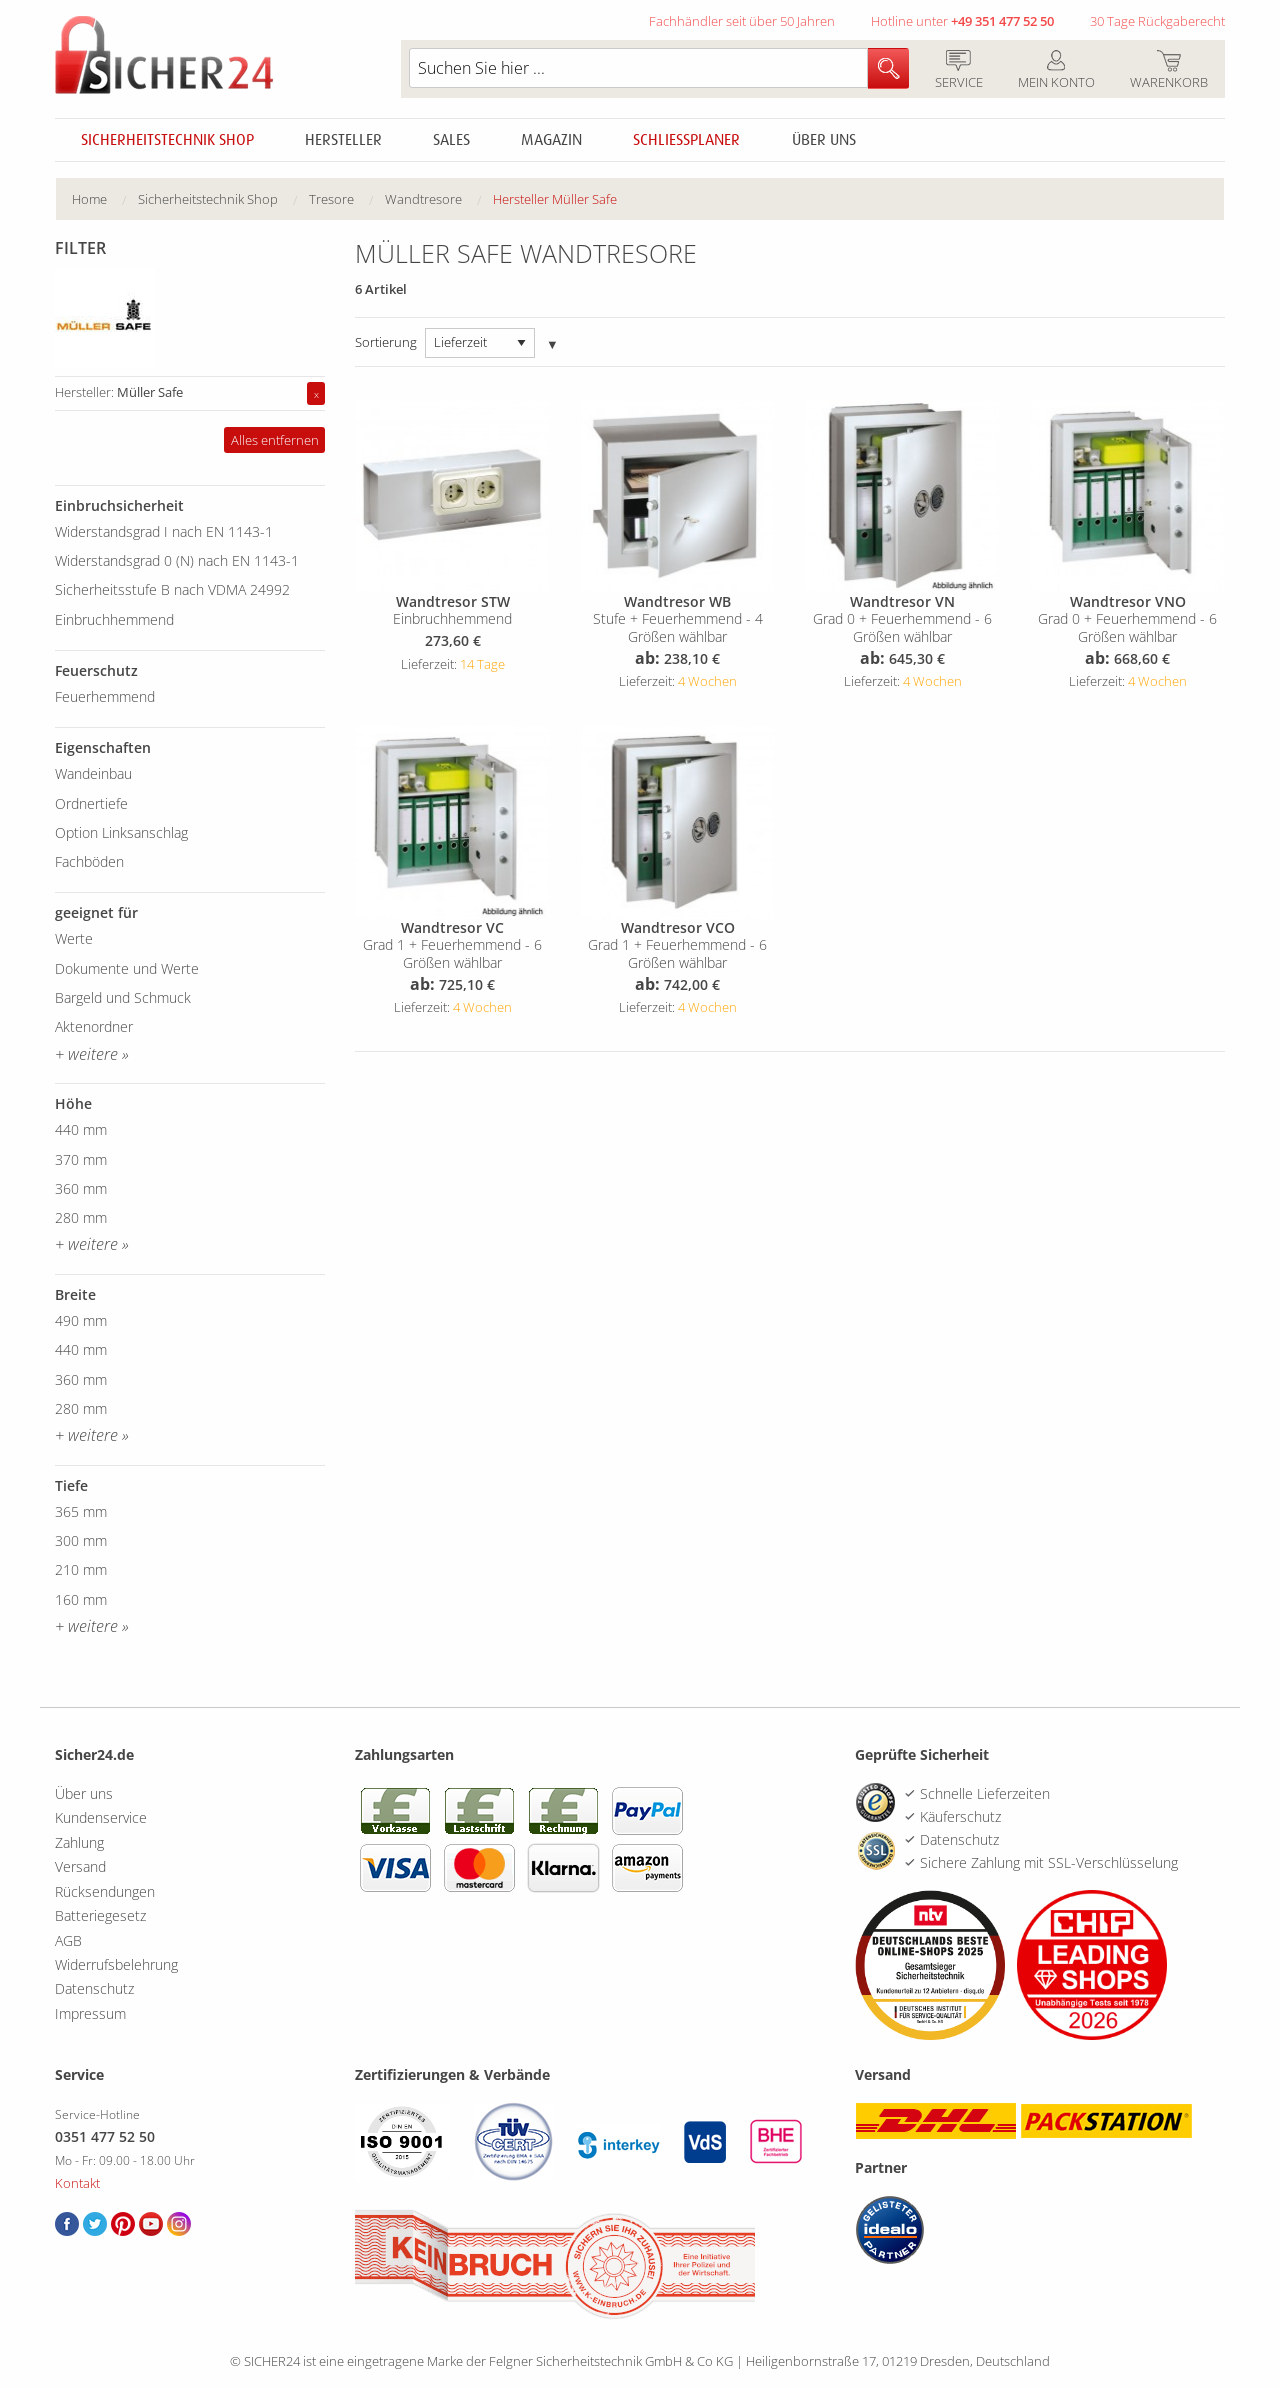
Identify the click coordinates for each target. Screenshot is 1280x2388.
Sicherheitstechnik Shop (167, 140)
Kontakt (77, 2183)
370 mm (81, 1159)
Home (89, 199)
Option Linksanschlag (121, 832)
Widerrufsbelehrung (116, 1964)
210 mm (81, 1569)
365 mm (81, 1511)
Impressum (90, 2013)
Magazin (551, 140)
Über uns (824, 140)
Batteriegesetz (100, 1915)
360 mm (81, 1188)
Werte (74, 938)
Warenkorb (1168, 71)
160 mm (81, 1599)
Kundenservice (101, 1817)
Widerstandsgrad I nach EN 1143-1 (164, 531)
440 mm (81, 1129)
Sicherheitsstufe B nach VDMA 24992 (172, 589)
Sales (451, 140)
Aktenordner (94, 1026)
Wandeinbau (93, 773)
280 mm (81, 1217)
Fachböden (89, 861)
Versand (80, 1866)
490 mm (81, 1320)
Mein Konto (1056, 71)
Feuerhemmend (105, 696)
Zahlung (79, 1842)
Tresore (331, 199)
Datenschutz (94, 1988)
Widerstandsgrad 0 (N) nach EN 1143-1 (177, 560)
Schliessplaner (686, 140)
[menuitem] (105, 199)
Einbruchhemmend (114, 619)
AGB (68, 1940)
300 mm (81, 1540)
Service (958, 71)
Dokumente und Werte (127, 968)
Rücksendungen (105, 1891)
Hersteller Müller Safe (555, 199)
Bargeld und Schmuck (123, 997)
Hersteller (343, 140)
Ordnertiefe (91, 803)
